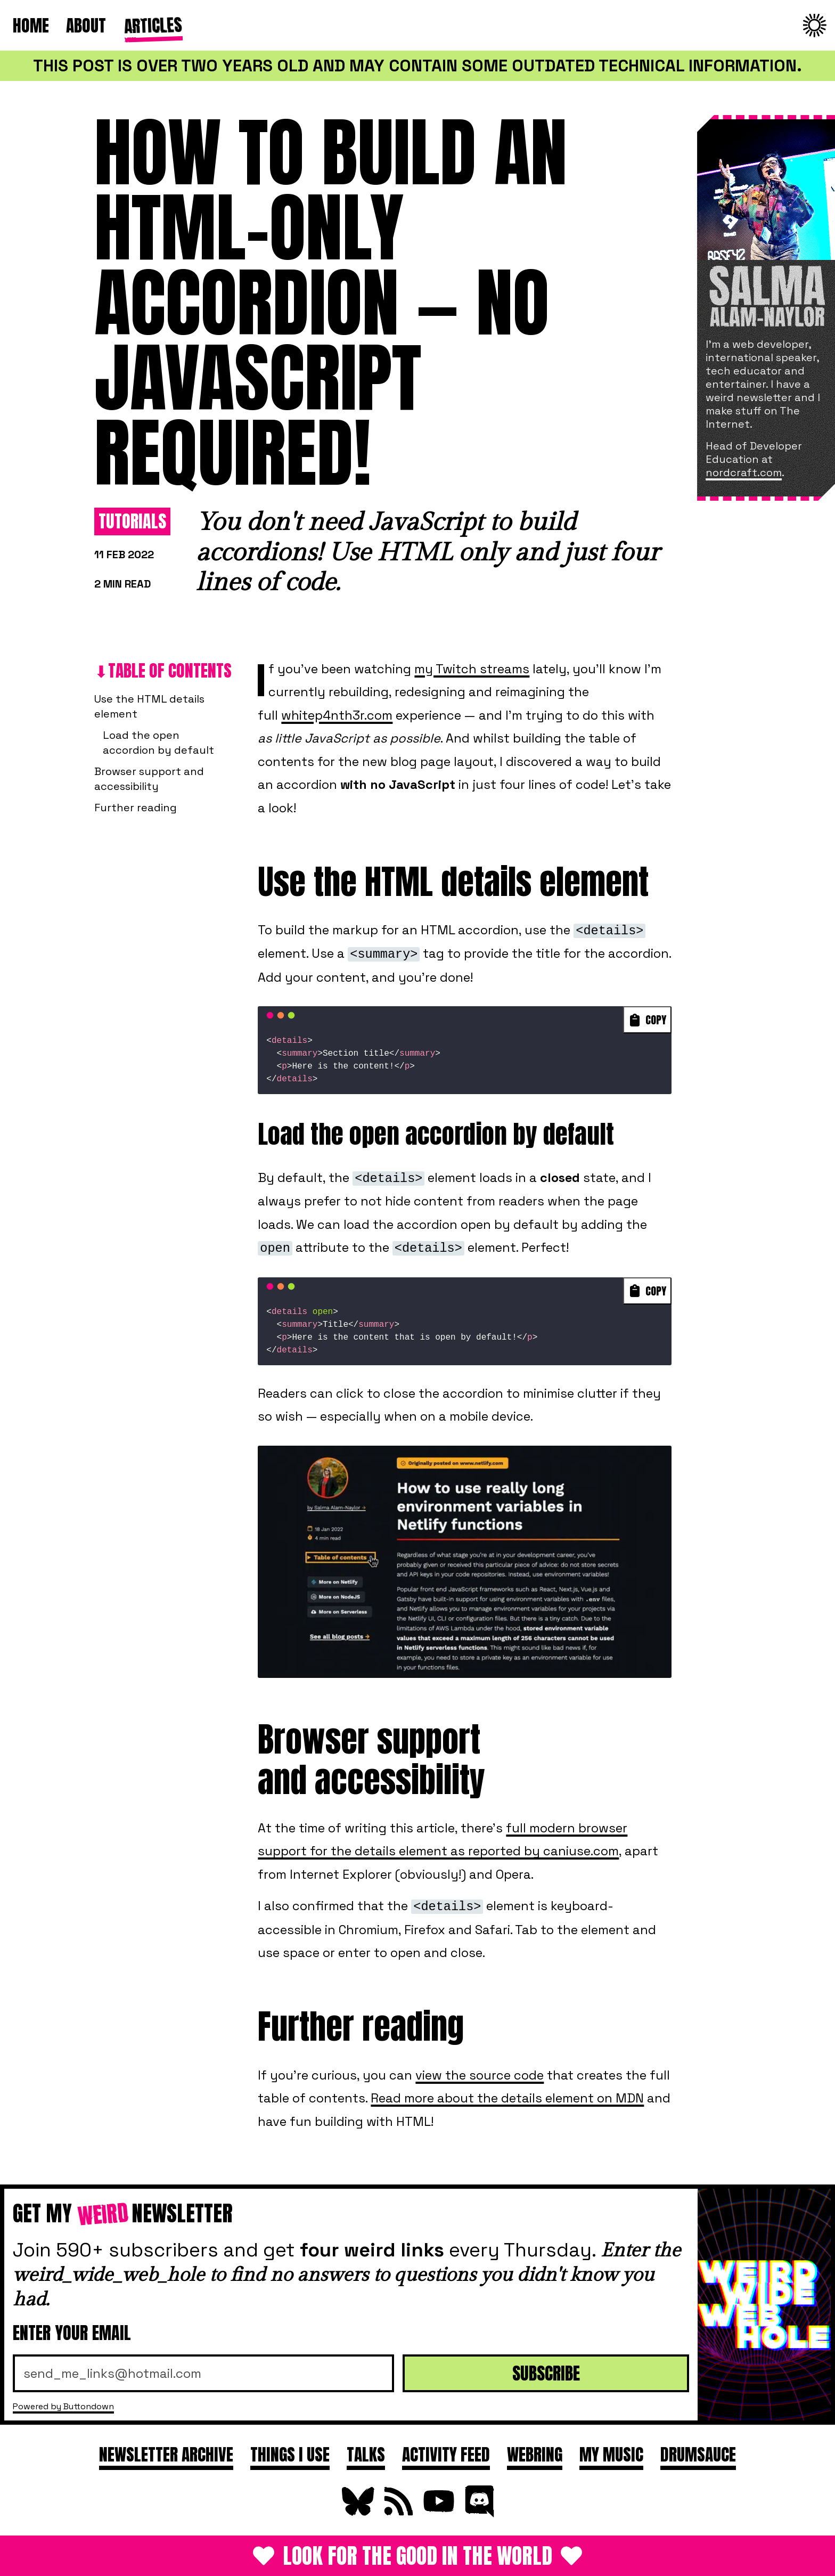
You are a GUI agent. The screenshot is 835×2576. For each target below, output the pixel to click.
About (86, 25)
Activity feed (446, 2454)
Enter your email (72, 2333)
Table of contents (170, 670)
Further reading (135, 807)
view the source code (479, 2075)
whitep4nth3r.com (336, 715)
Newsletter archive (166, 2454)
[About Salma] (766, 224)
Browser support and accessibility (149, 778)
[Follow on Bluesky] (357, 2512)
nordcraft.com (744, 472)
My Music (611, 2454)
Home (31, 25)
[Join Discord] (478, 2512)
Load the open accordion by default (158, 742)
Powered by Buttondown (63, 2406)
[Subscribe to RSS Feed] (397, 2512)
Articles (152, 24)
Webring (534, 2454)
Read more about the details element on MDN (507, 2098)
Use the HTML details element (149, 706)
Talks (366, 2454)
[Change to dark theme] (814, 25)
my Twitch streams (471, 669)
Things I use (290, 2454)
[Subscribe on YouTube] (438, 2512)
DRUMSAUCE (698, 2454)
